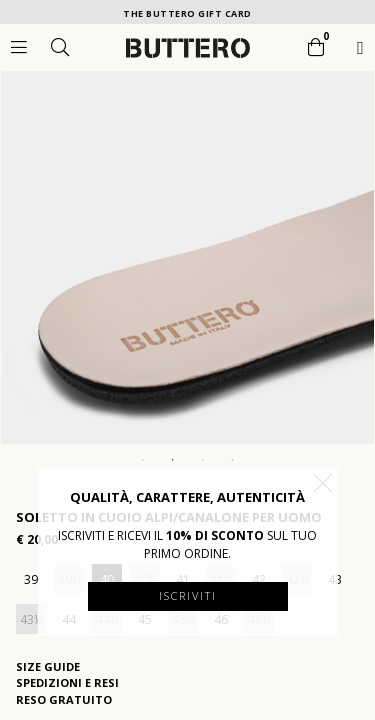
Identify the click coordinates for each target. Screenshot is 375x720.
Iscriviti (188, 595)
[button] (323, 483)
